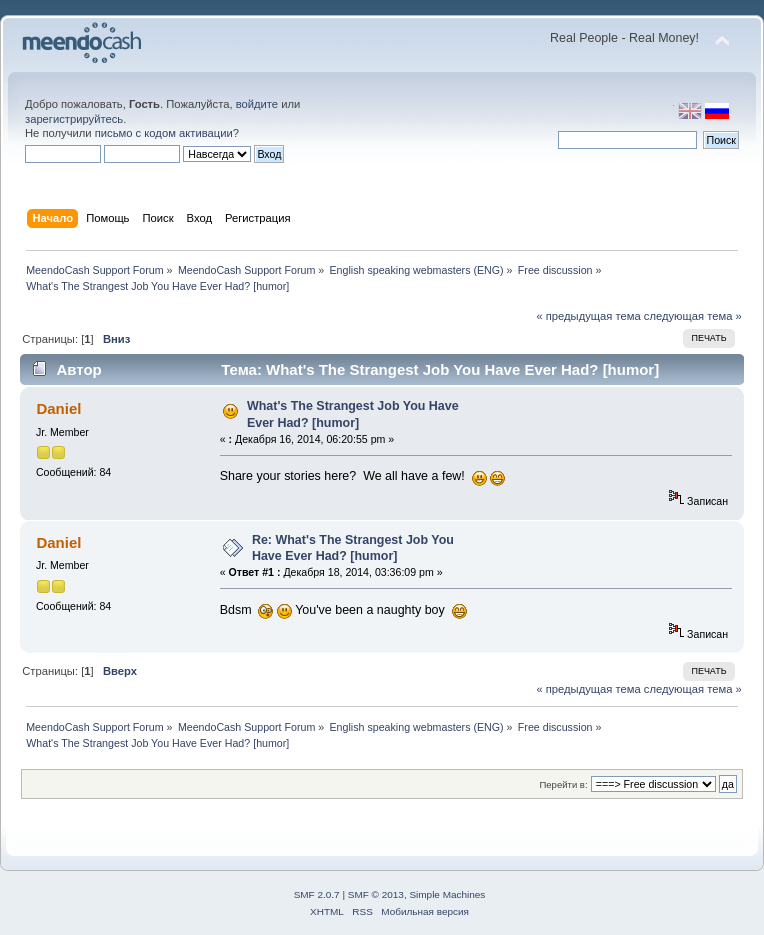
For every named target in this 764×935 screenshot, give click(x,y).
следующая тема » (693, 316)
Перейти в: (563, 784)
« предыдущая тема (588, 316)
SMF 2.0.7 (317, 894)
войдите (257, 104)
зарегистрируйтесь (74, 119)
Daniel (58, 408)
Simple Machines (447, 894)
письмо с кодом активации (164, 133)
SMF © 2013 (376, 894)
